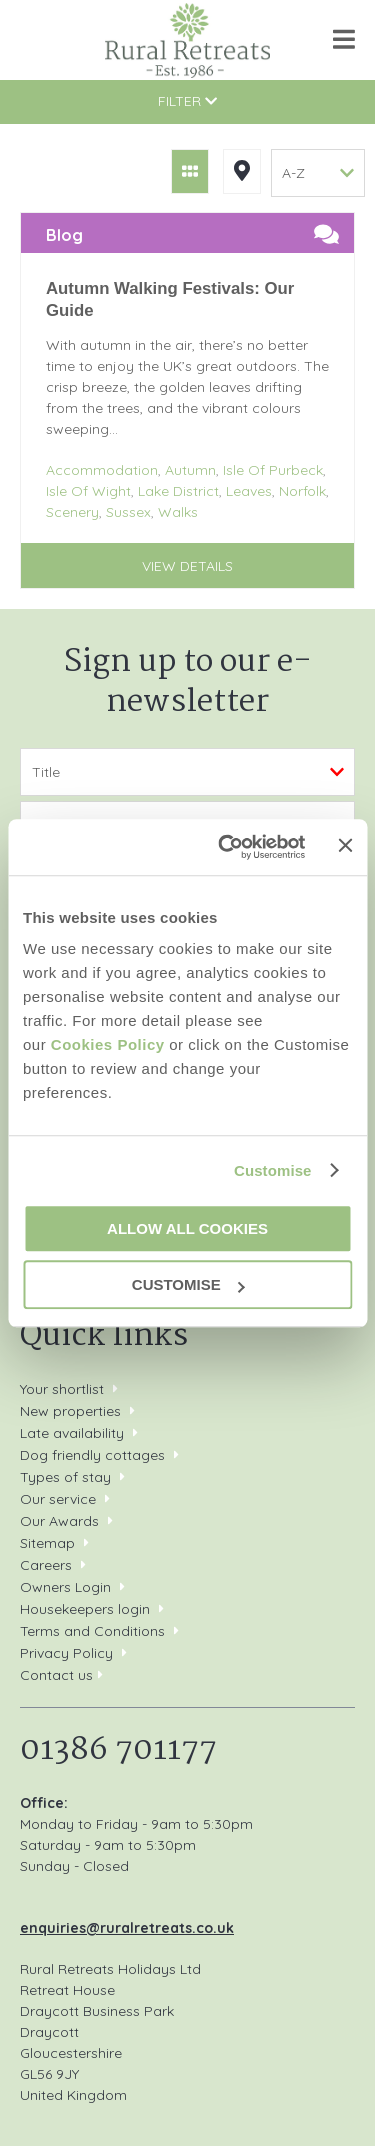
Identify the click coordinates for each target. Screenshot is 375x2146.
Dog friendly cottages (92, 1455)
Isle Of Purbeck (273, 470)
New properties (72, 1411)
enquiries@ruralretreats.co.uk (127, 1928)
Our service (58, 1499)
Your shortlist (62, 1389)
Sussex (128, 512)
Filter (187, 101)
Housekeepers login (85, 1609)
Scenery (72, 512)
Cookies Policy (108, 1044)
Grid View (190, 171)
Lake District (178, 491)
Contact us (56, 1675)
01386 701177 (37, 39)
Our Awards (59, 1521)
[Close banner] (345, 846)
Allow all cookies (187, 1228)
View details (187, 566)
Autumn (190, 470)
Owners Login (65, 1587)
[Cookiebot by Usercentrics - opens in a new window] (227, 847)
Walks (178, 512)
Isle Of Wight (88, 491)
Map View (242, 171)
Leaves (249, 491)
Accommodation (102, 470)
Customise (273, 1170)
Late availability (72, 1433)
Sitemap (47, 1543)
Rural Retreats (187, 40)
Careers (46, 1565)
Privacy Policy (66, 1653)
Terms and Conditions (92, 1631)
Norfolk (302, 491)
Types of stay (65, 1477)
